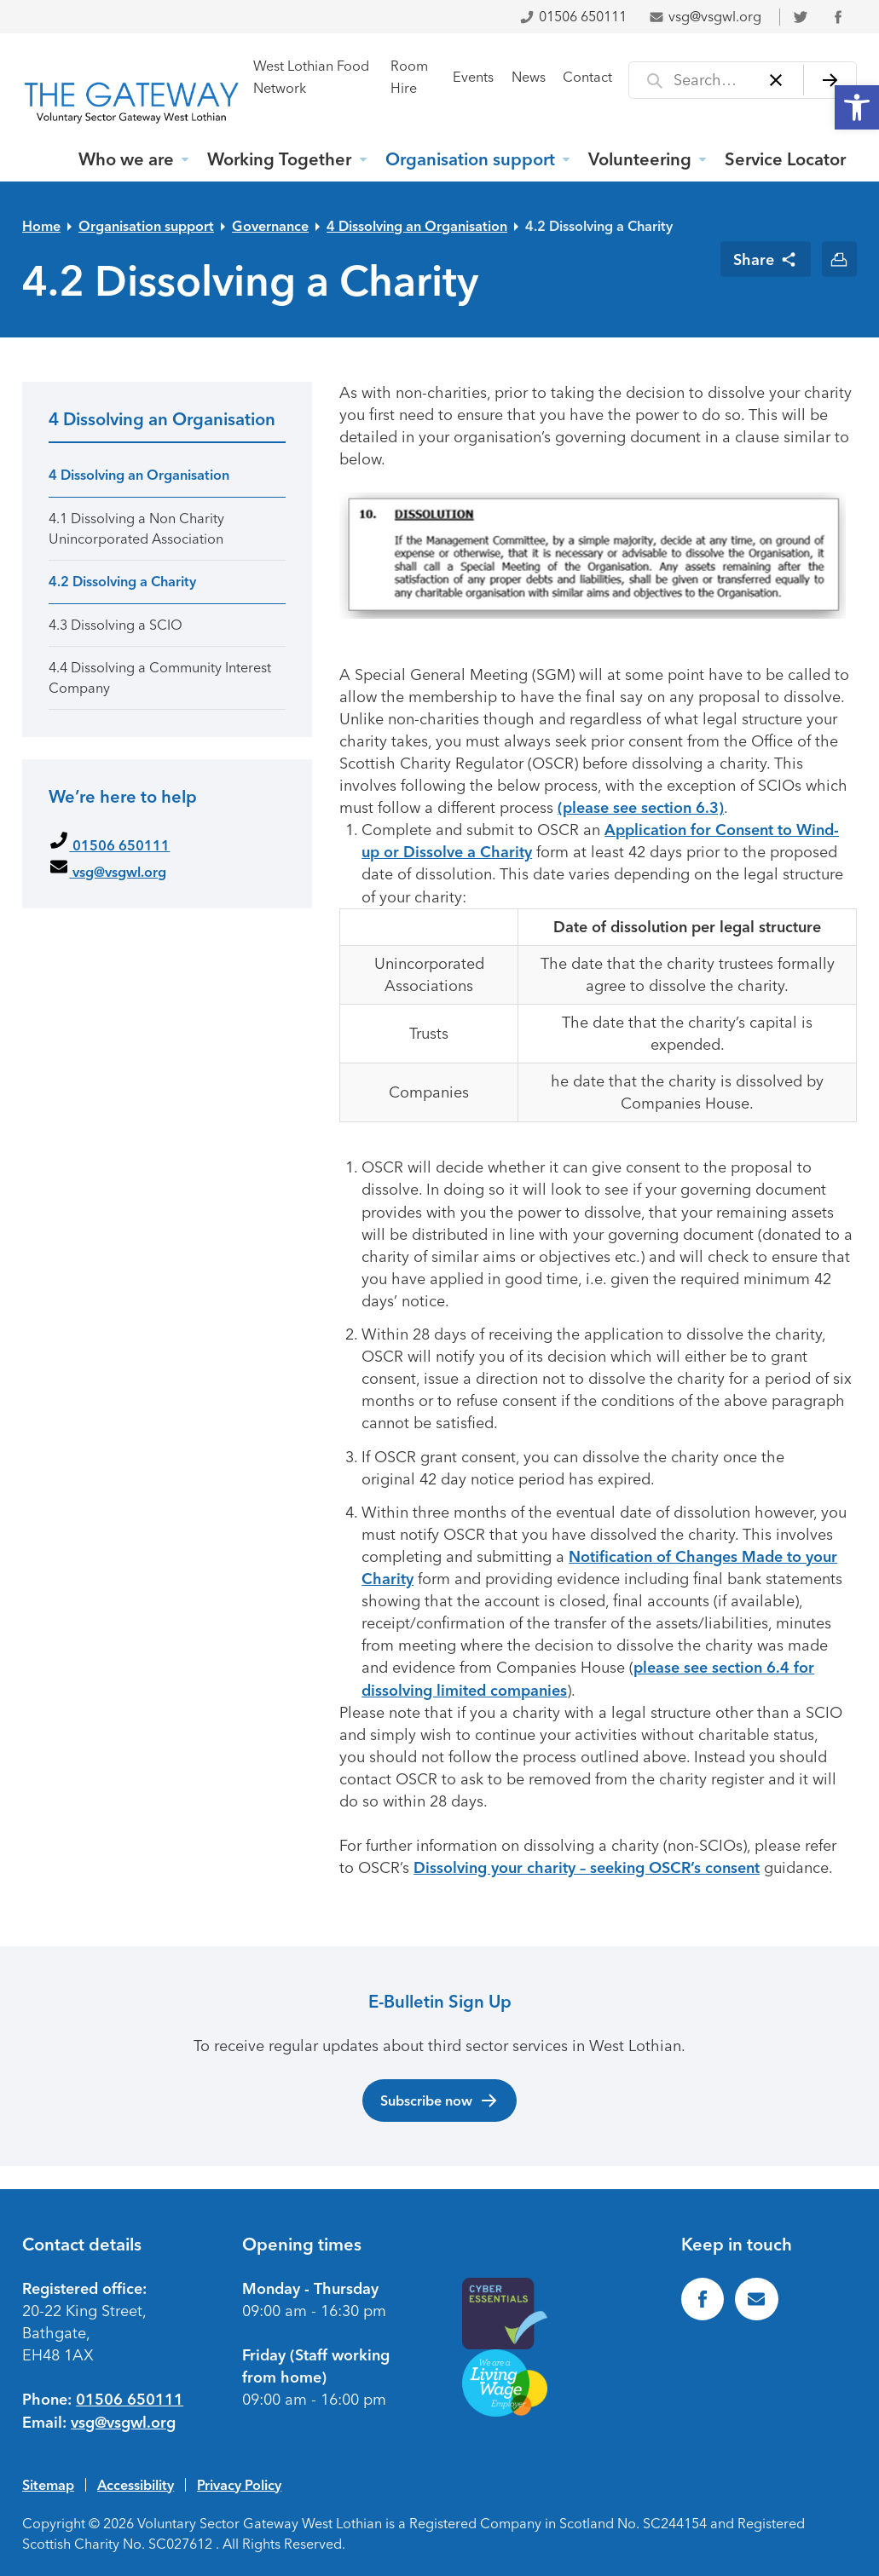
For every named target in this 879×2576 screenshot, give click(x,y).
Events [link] (473, 77)
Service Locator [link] (785, 159)
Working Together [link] (279, 159)
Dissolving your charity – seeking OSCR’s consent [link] (586, 1868)
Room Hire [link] (409, 77)
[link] (857, 107)
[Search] (830, 80)
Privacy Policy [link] (239, 2485)
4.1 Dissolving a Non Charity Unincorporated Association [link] (136, 528)
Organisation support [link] (470, 159)
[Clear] (776, 80)
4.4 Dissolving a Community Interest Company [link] (160, 677)
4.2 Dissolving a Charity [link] (599, 225)
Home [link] (41, 225)
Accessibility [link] (135, 2485)
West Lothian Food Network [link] (311, 77)
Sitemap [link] (48, 2485)
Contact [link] (587, 77)
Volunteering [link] (639, 159)
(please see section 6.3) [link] (641, 807)
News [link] (529, 77)
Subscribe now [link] (439, 2100)
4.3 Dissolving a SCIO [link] (115, 625)
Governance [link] (270, 225)
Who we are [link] (126, 159)
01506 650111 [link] (573, 17)
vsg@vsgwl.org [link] (705, 17)
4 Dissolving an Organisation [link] (417, 225)
